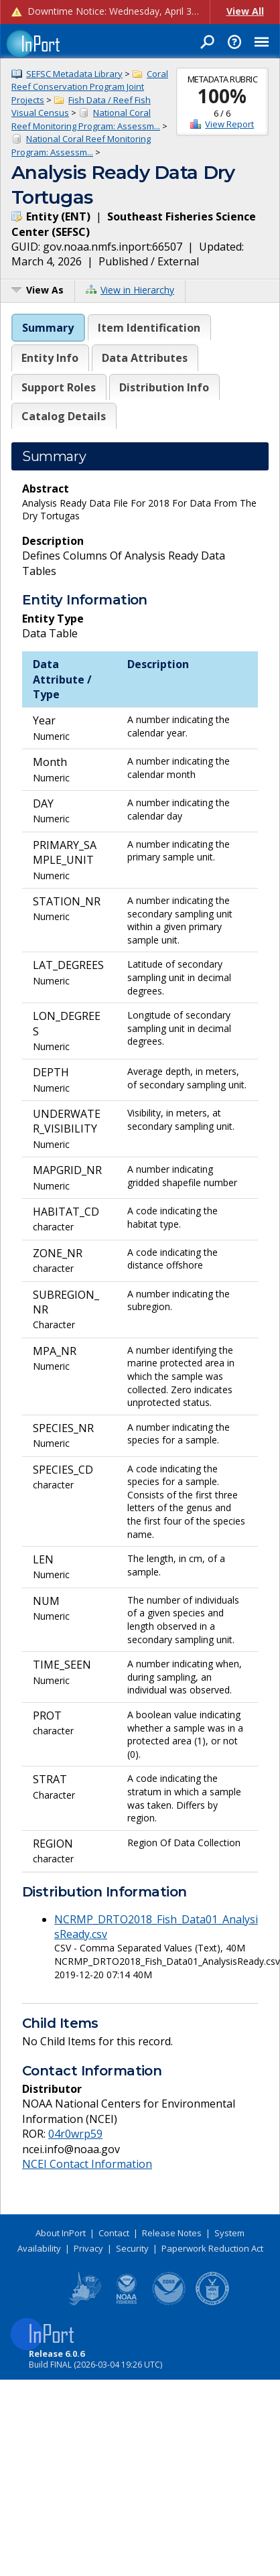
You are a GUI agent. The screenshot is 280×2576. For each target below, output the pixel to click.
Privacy (88, 2248)
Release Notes (172, 2233)
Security (132, 2248)
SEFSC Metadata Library (74, 74)
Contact (113, 2233)
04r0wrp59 (75, 2133)
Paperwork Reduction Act (212, 2248)
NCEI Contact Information (87, 2163)
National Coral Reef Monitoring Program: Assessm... (85, 119)
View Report (229, 124)
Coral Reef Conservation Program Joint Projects (89, 87)
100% (222, 96)
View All (245, 11)
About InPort (61, 2233)
